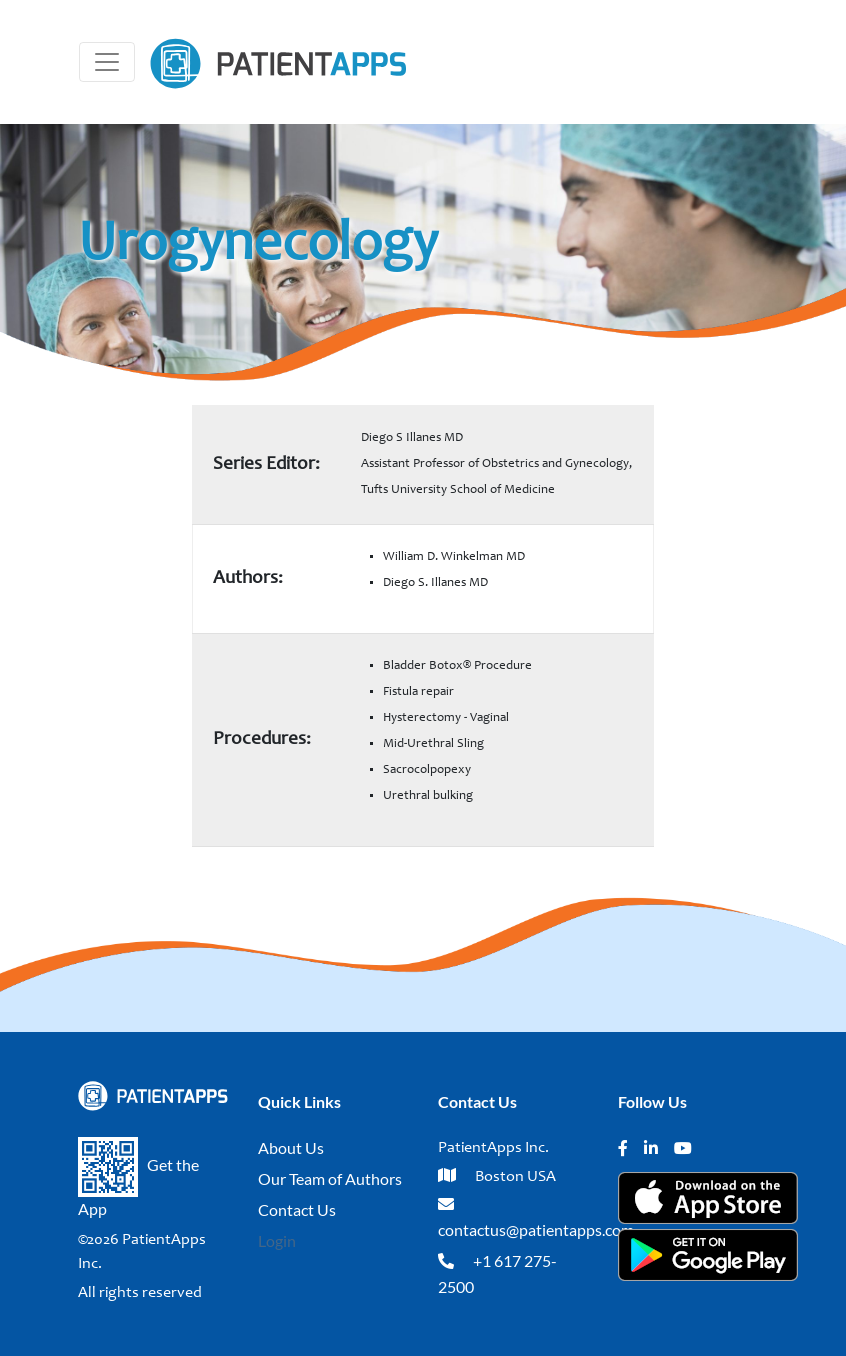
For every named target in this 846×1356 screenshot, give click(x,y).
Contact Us (297, 1209)
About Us (291, 1147)
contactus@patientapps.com (536, 1229)
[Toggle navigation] (107, 62)
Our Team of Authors (330, 1178)
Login (277, 1240)
